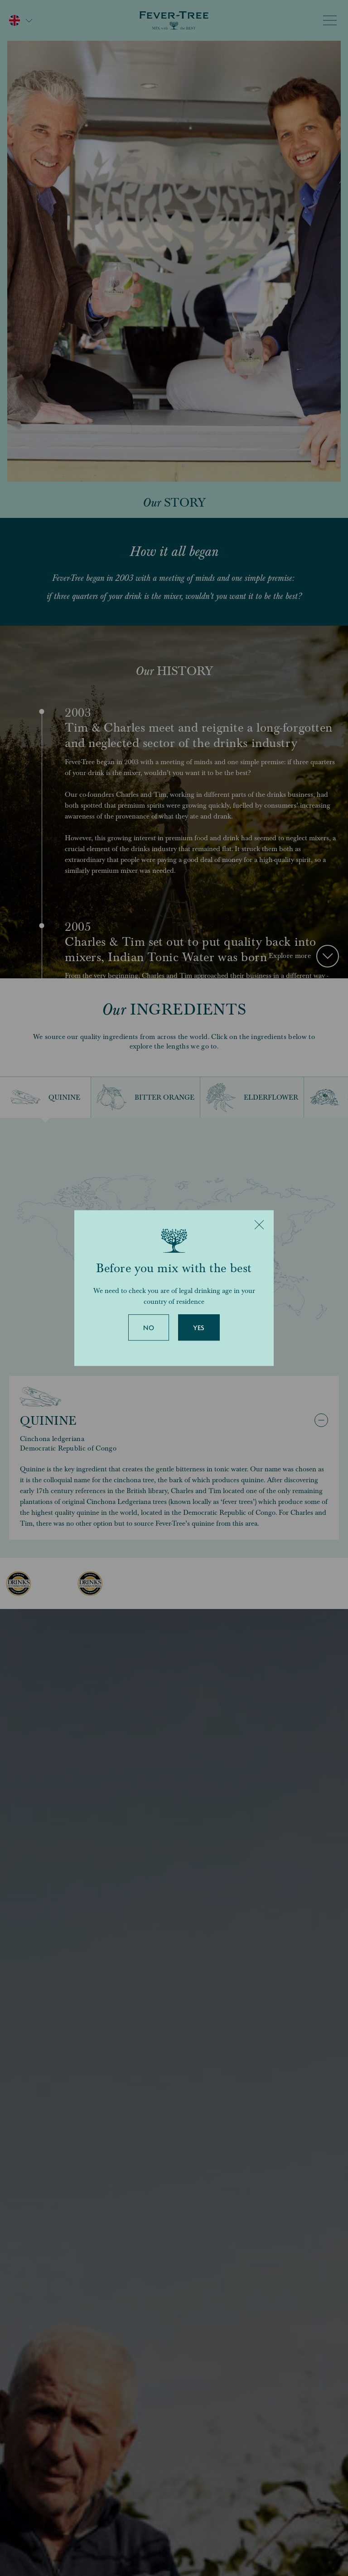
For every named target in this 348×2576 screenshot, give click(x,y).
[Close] (259, 1224)
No (148, 1328)
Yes (199, 1328)
